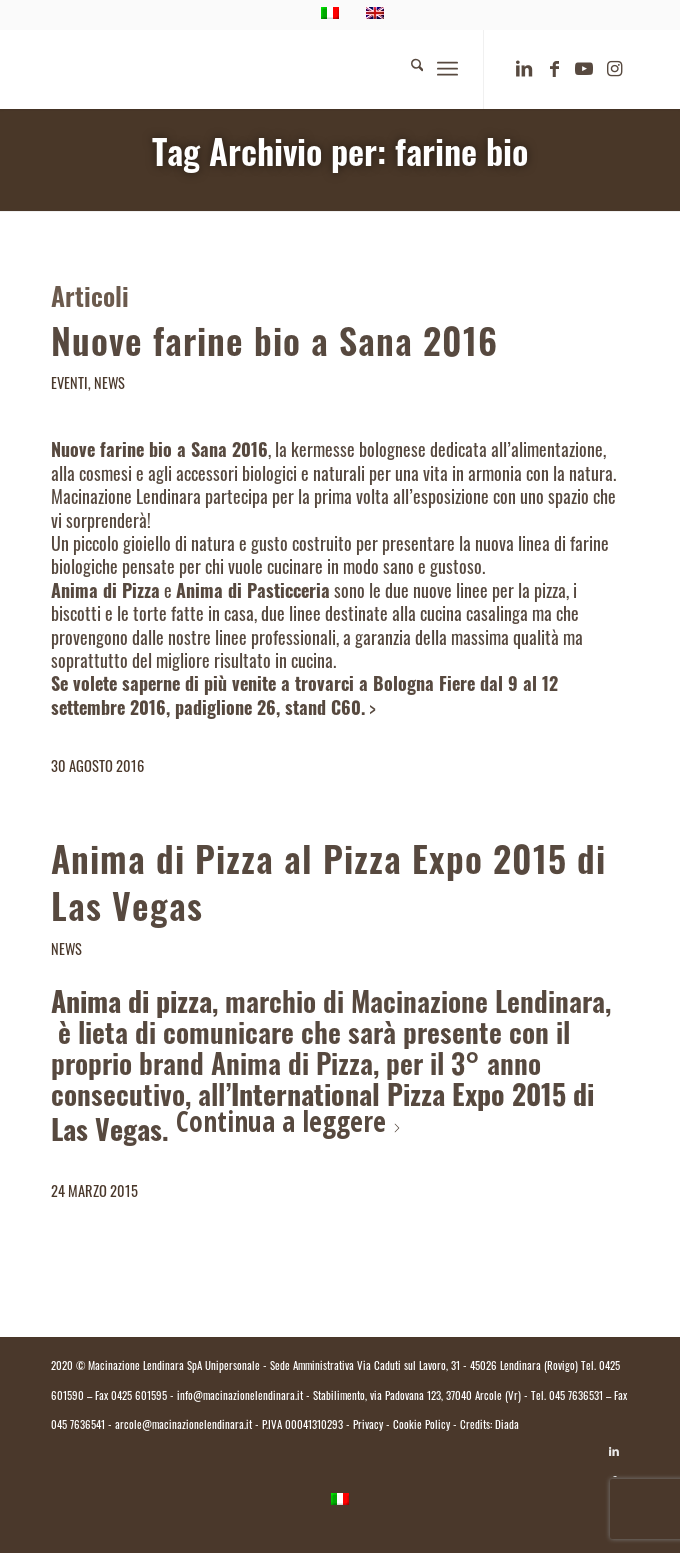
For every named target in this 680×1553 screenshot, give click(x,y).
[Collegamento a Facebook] (554, 70)
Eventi (69, 385)
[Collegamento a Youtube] (584, 70)
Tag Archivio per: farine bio (340, 157)
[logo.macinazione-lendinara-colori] (282, 69)
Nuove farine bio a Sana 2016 (274, 347)
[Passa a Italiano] (340, 1500)
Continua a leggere (289, 1121)
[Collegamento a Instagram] (614, 70)
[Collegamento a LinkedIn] (524, 70)
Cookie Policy (421, 1426)
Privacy (368, 1426)
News (109, 385)
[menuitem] (407, 69)
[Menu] (447, 69)
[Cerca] (407, 69)
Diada (507, 1426)
